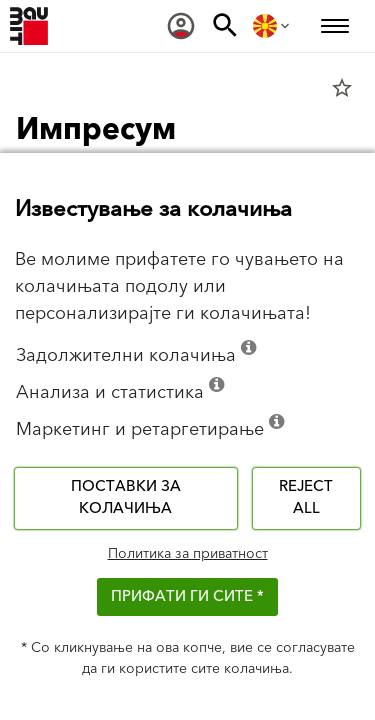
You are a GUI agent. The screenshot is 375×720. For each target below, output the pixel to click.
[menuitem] (181, 26)
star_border (342, 88)
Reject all (306, 498)
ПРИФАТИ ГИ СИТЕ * (187, 596)
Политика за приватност (188, 554)
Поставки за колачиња (126, 498)
